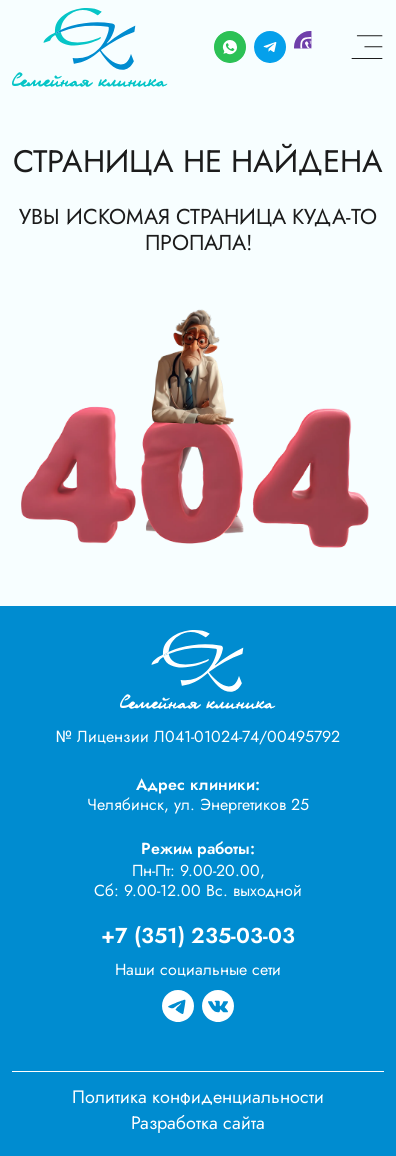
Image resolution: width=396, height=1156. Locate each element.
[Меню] (367, 47)
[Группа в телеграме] (178, 1006)
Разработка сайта (198, 1123)
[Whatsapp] (230, 47)
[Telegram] (270, 47)
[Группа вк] (218, 1006)
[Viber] (310, 47)
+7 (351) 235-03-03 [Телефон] (198, 935)
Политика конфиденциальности (198, 1097)
